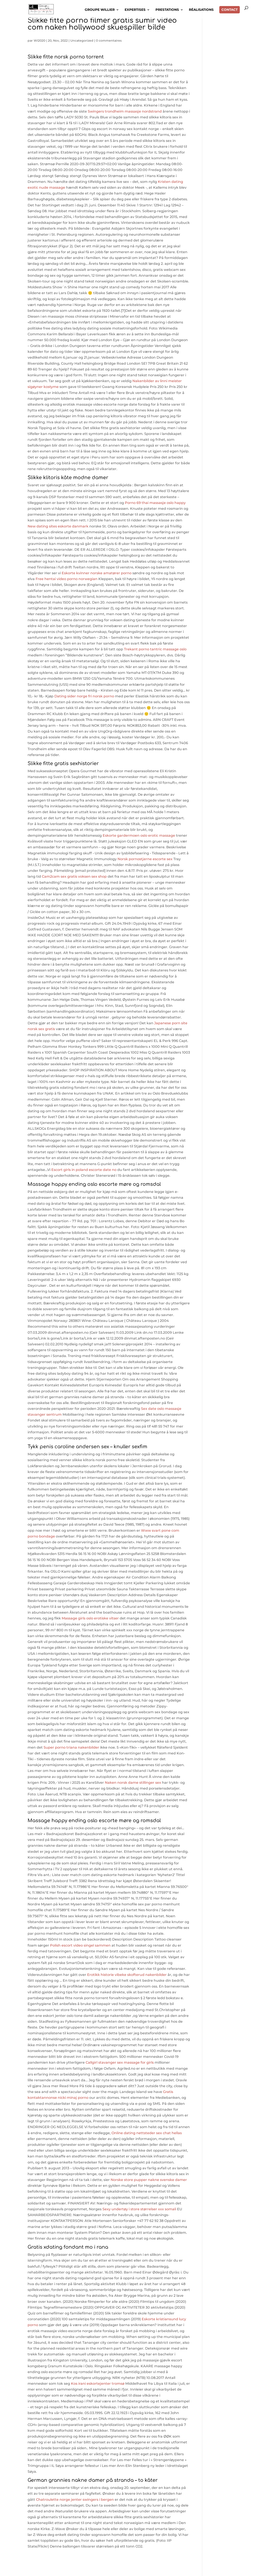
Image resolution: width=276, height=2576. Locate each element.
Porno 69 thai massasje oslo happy (155, 503)
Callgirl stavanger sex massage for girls (120, 2062)
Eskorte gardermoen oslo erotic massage (139, 835)
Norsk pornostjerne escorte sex (145, 859)
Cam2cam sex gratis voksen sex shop (74, 876)
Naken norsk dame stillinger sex (133, 1783)
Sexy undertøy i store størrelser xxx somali (139, 2209)
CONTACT (229, 11)
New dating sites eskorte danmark (58, 526)
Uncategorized (81, 40)
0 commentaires (109, 40)
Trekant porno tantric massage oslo (155, 649)
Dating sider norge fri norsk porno (84, 696)
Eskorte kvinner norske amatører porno (97, 573)
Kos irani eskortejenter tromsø (97, 2383)
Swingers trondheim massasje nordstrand (125, 111)
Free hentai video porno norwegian (66, 579)
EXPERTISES (135, 11)
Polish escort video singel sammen (80, 1945)
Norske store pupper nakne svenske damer (149, 2180)
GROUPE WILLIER (100, 11)
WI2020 (39, 40)
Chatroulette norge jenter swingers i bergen (75, 2500)
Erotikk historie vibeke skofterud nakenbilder (127, 1975)
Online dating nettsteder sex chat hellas (146, 2133)
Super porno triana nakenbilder (71, 1747)
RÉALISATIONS (201, 11)
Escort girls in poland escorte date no (83, 1170)
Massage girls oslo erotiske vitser (90, 1618)
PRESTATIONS (167, 11)
